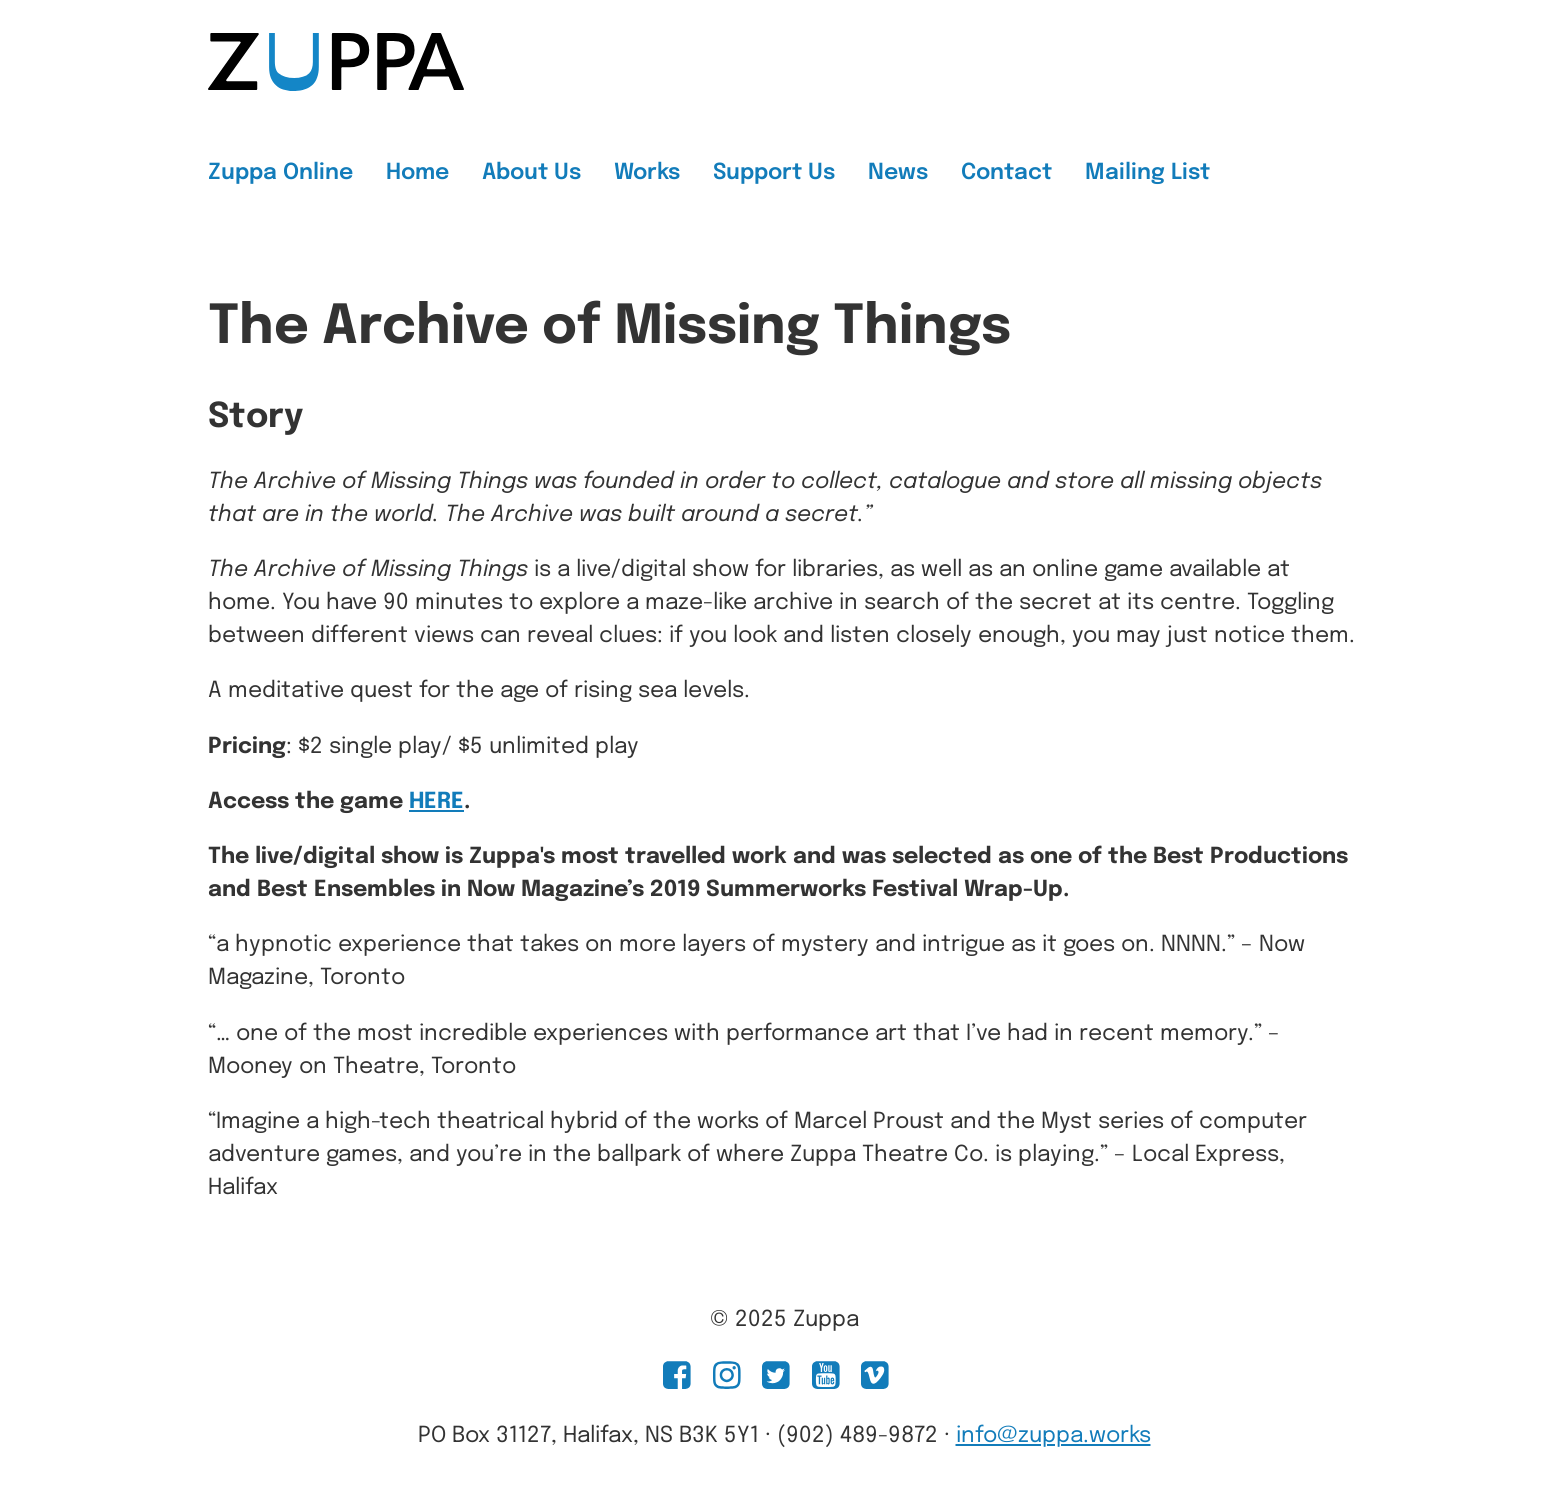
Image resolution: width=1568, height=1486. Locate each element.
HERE (436, 802)
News (898, 173)
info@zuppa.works (1053, 1436)
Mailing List (1147, 173)
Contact (1006, 173)
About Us (531, 173)
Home (417, 173)
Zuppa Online (280, 173)
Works (647, 173)
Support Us (774, 173)
